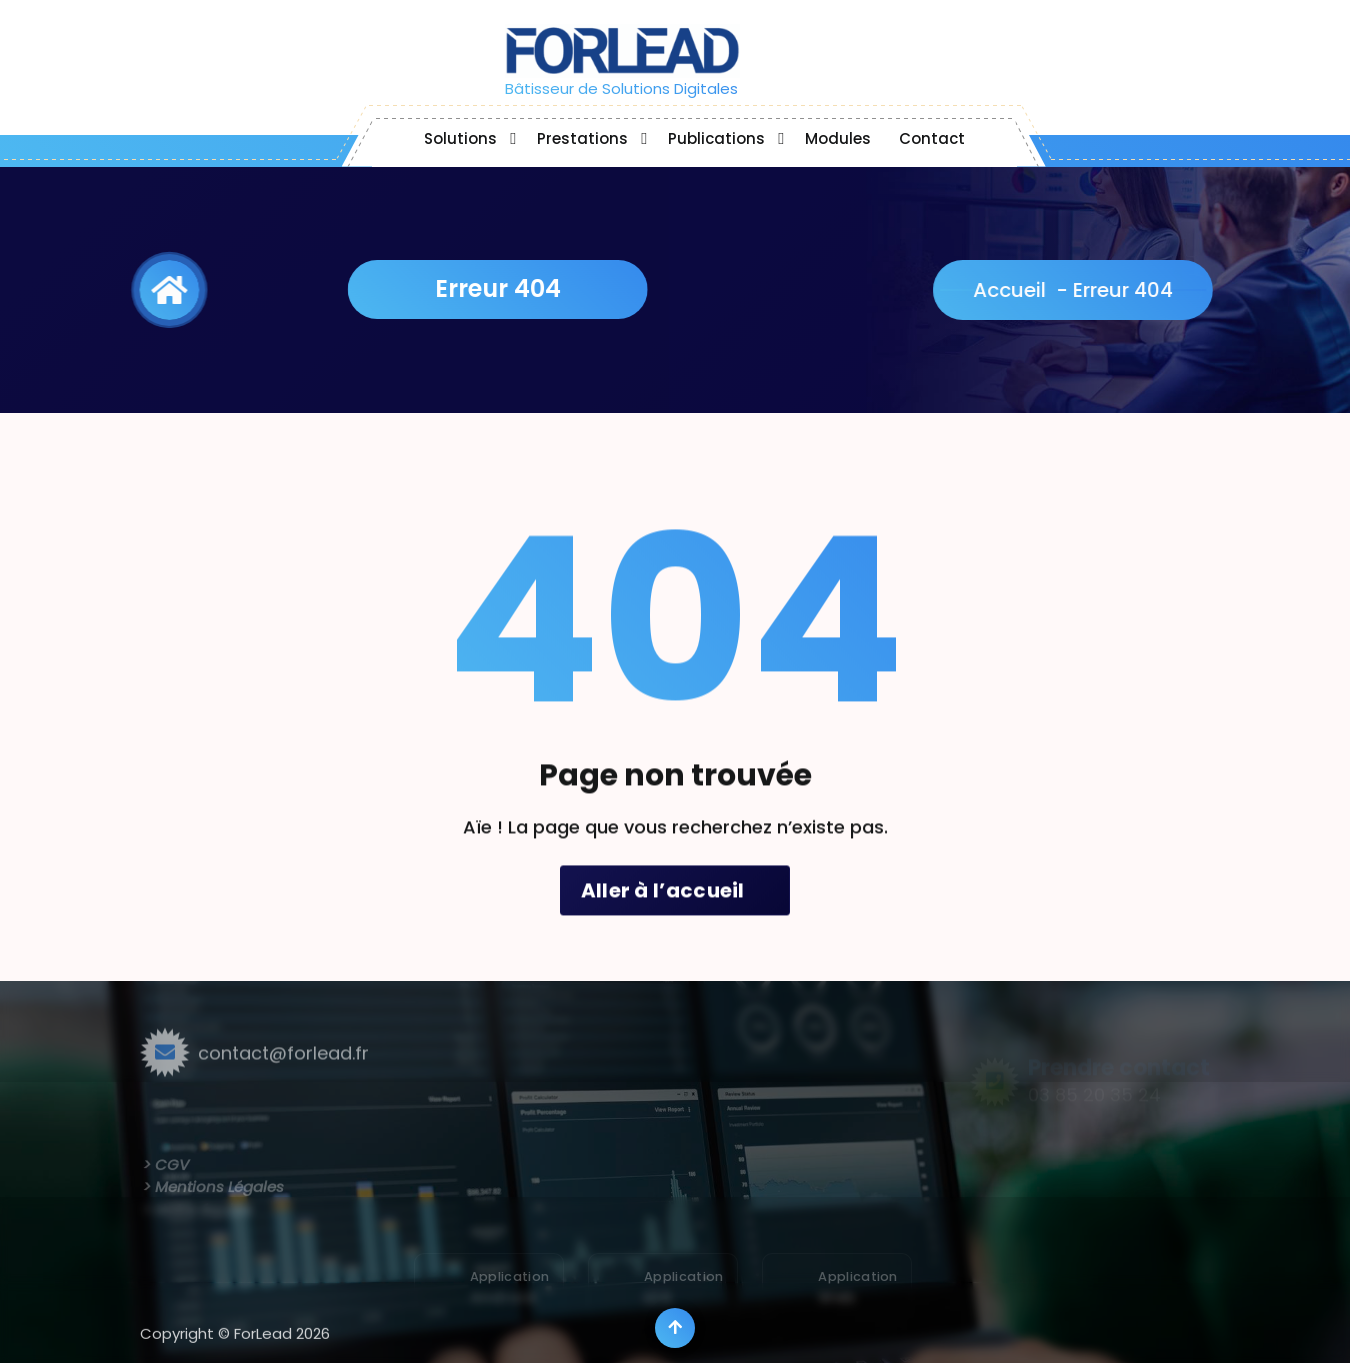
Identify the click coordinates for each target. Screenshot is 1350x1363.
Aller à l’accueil (675, 918)
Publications (716, 138)
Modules (838, 138)
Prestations (582, 138)
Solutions (460, 138)
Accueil (1027, 290)
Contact (932, 138)
